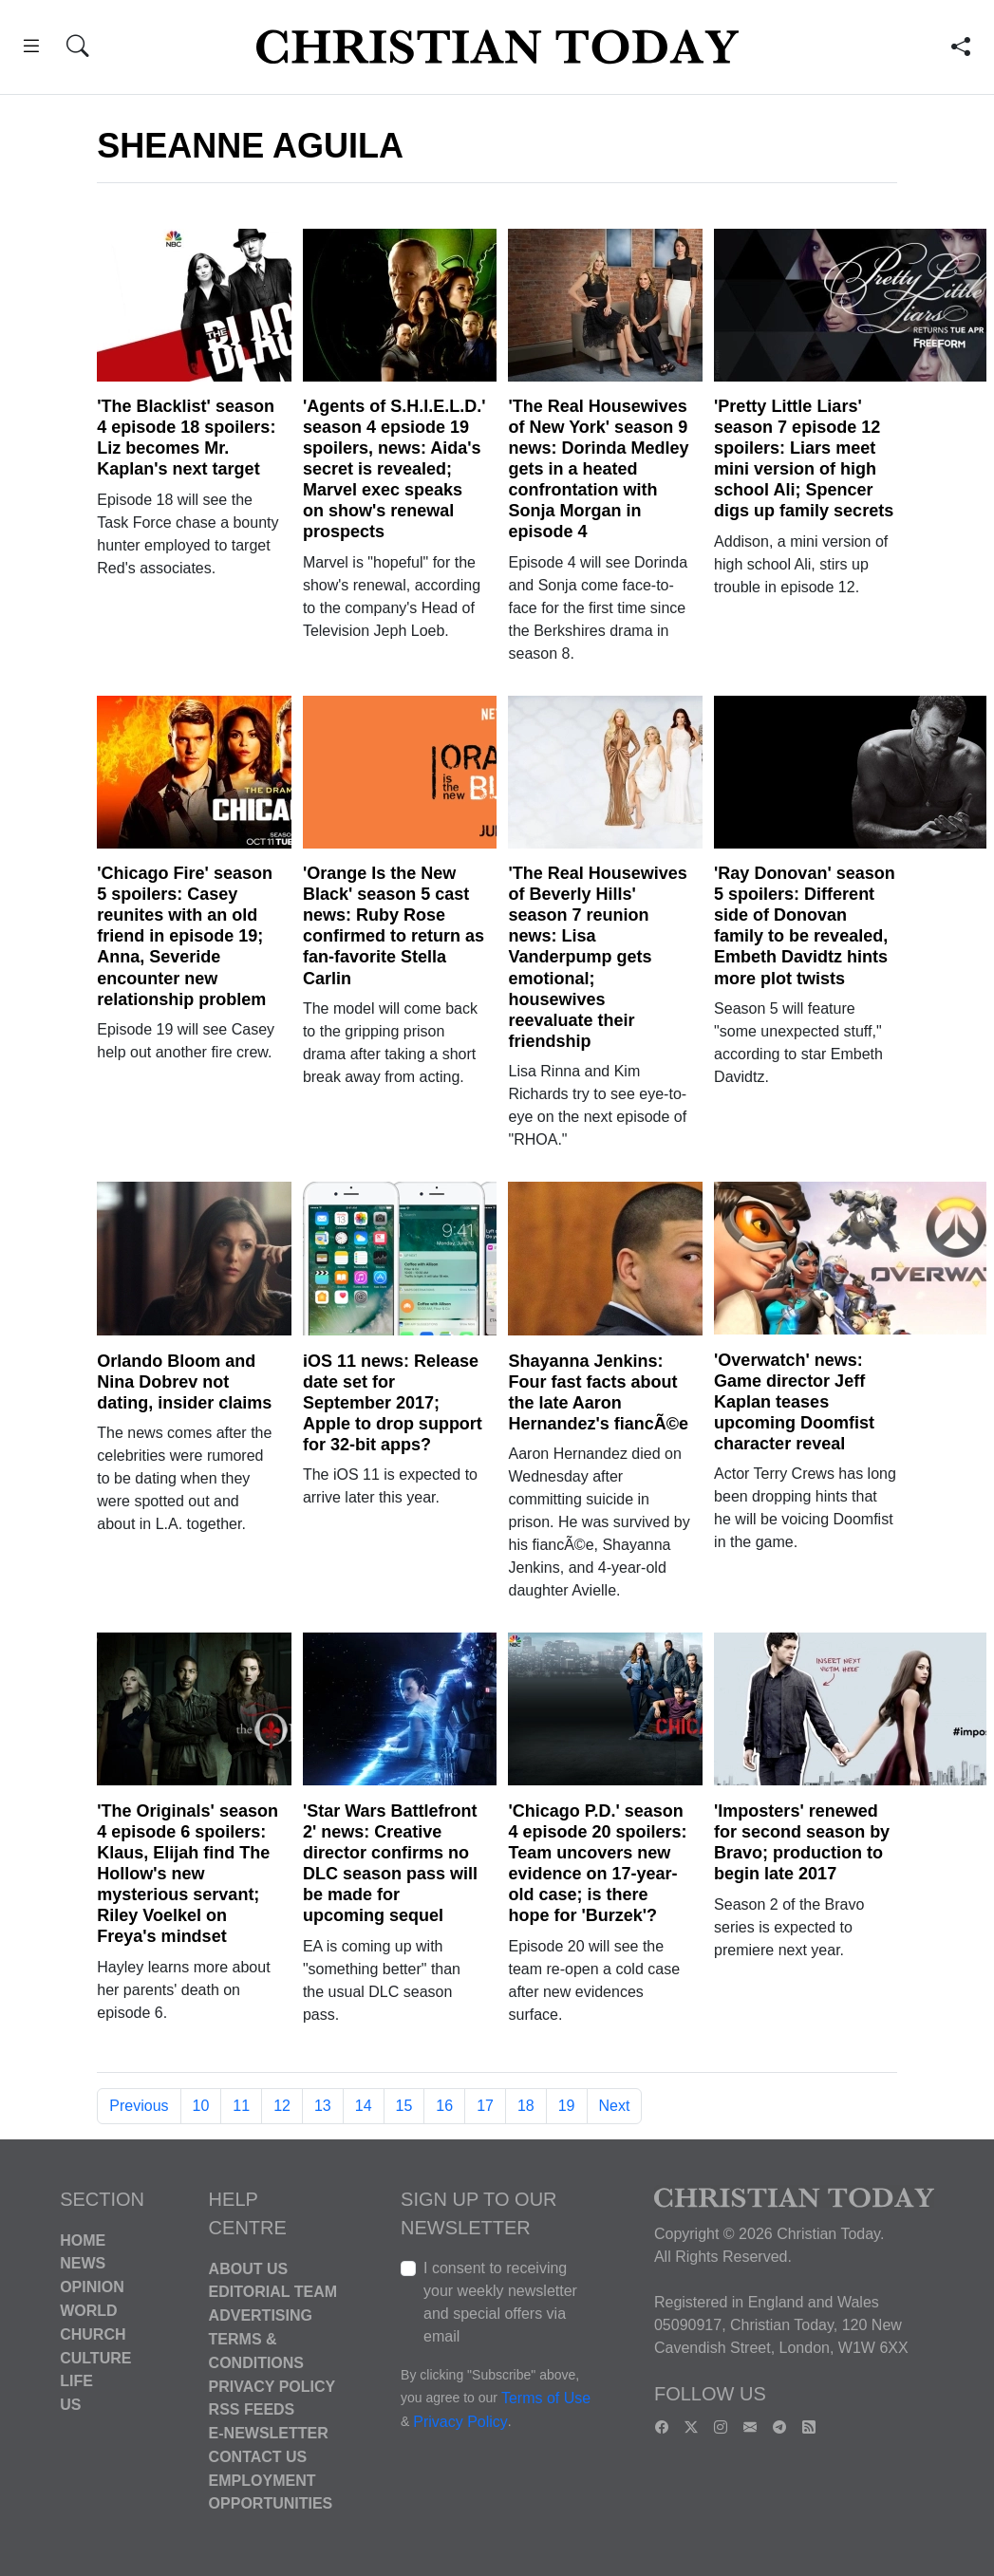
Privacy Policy (272, 2386)
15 (404, 2106)
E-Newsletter (268, 2433)
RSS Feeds (252, 2409)
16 (444, 2106)
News (82, 2263)
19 (566, 2106)
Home (82, 2239)
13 (322, 2106)
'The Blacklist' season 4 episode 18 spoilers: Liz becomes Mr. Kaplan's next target (186, 437)
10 (201, 2106)
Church (92, 2334)
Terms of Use (546, 2398)
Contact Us (258, 2457)
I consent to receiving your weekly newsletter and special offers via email (500, 2302)
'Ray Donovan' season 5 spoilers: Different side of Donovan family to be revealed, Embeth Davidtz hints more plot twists (804, 925)
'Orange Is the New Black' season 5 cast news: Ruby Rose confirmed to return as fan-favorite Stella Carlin (393, 925)
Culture (95, 2357)
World (88, 2311)
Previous (138, 2106)
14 (363, 2106)
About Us (249, 2268)
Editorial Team (273, 2292)
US (70, 2405)
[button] (31, 49)
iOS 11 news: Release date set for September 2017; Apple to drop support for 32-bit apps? (392, 1403)
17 (485, 2106)
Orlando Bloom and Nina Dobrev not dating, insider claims (184, 1382)
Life (76, 2381)
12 (282, 2106)
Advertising (260, 2315)
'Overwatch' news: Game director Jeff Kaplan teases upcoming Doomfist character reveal (794, 1402)
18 (526, 2106)
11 (241, 2106)
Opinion (92, 2287)
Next (614, 2106)
